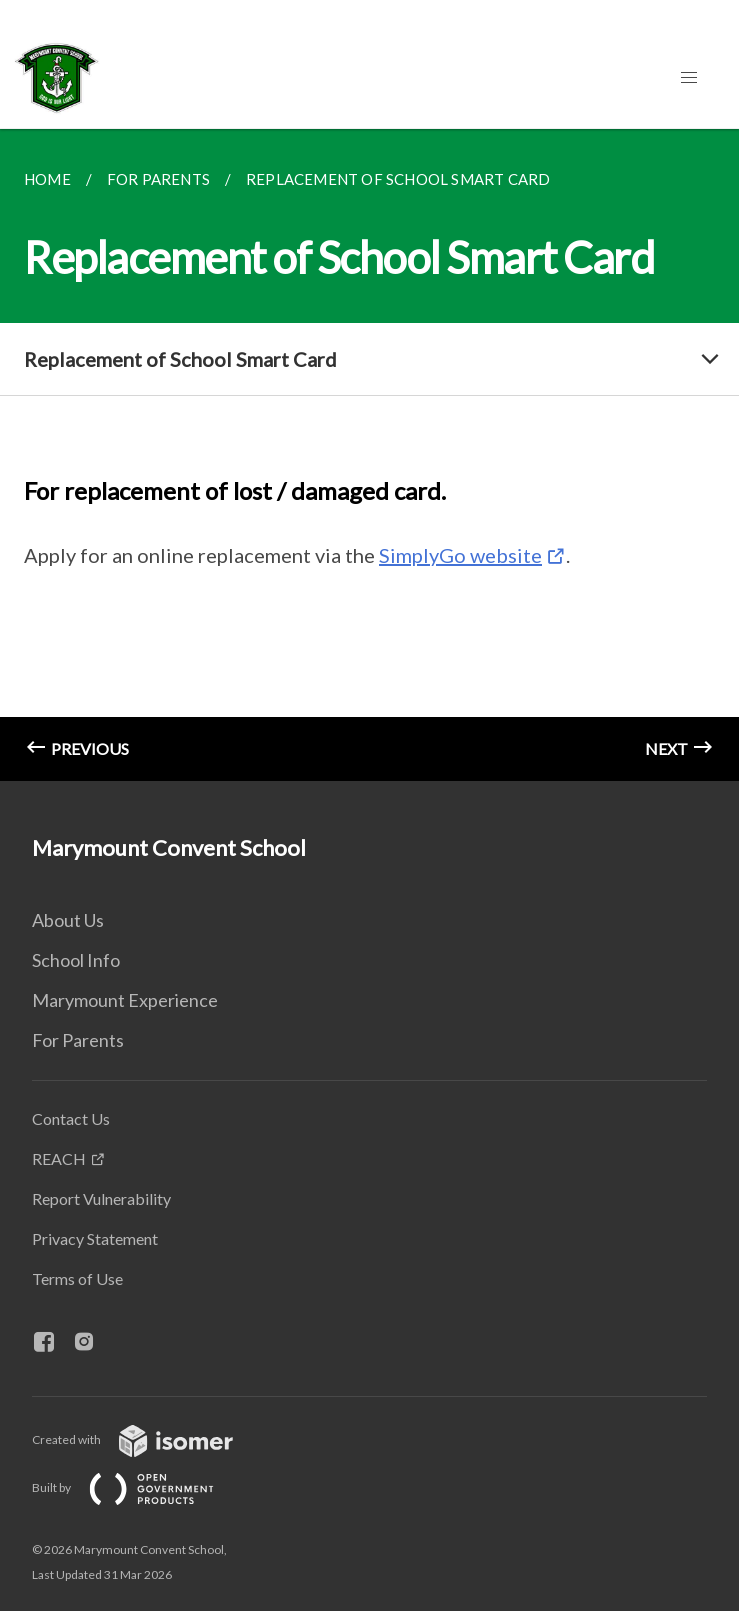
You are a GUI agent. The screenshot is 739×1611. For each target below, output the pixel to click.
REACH (59, 1158)
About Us (68, 920)
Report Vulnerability (101, 1198)
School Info (76, 960)
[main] (369, 455)
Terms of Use (77, 1278)
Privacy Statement (95, 1238)
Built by (139, 1487)
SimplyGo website (460, 555)
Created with (148, 1439)
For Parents (78, 1040)
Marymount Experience (125, 1000)
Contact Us (71, 1118)
